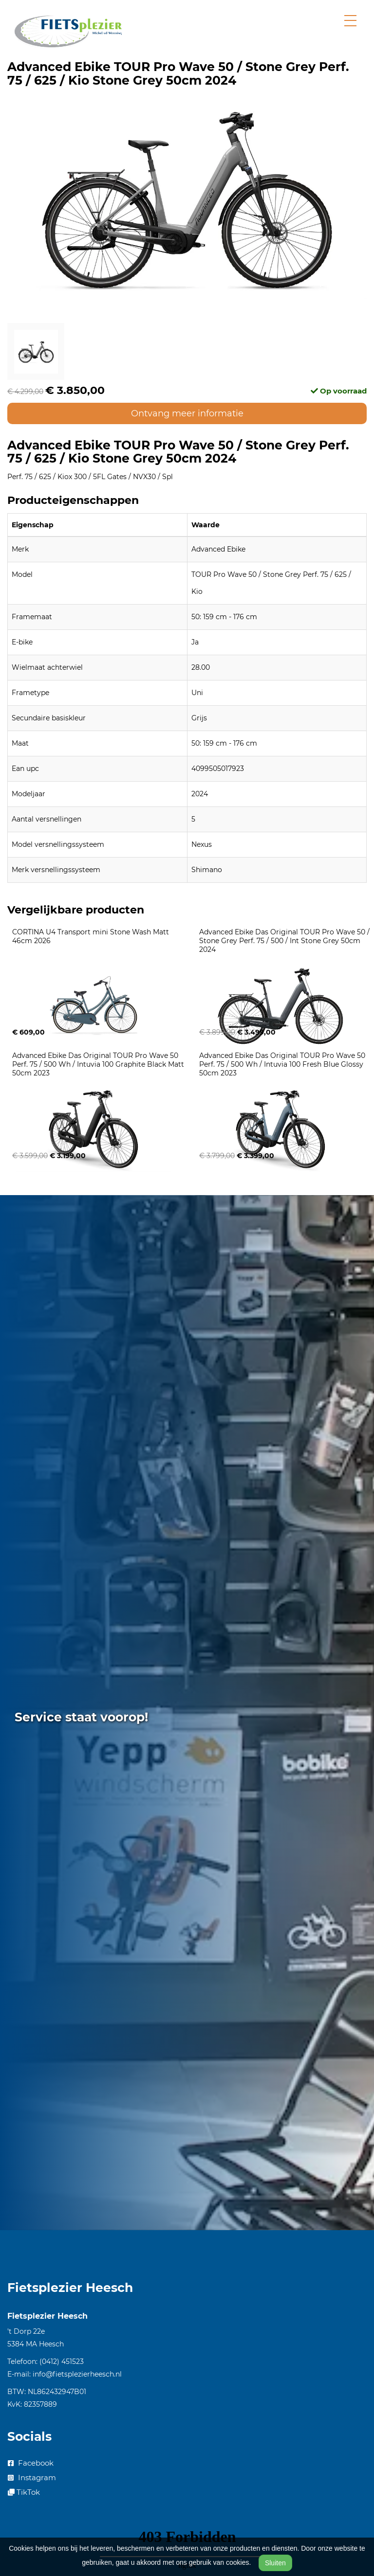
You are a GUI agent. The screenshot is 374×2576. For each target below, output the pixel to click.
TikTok (24, 2492)
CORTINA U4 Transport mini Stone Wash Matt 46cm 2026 (91, 936)
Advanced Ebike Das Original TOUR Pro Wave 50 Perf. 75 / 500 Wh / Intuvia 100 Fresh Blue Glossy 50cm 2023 (283, 1064)
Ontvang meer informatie (187, 413)
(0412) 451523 (61, 2361)
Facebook (31, 2463)
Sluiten (275, 2563)
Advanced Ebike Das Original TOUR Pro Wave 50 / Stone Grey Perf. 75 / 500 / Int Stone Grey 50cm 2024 (285, 941)
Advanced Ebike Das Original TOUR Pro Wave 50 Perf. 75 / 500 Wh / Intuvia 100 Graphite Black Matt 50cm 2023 (99, 1064)
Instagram (32, 2477)
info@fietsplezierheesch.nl (77, 2374)
